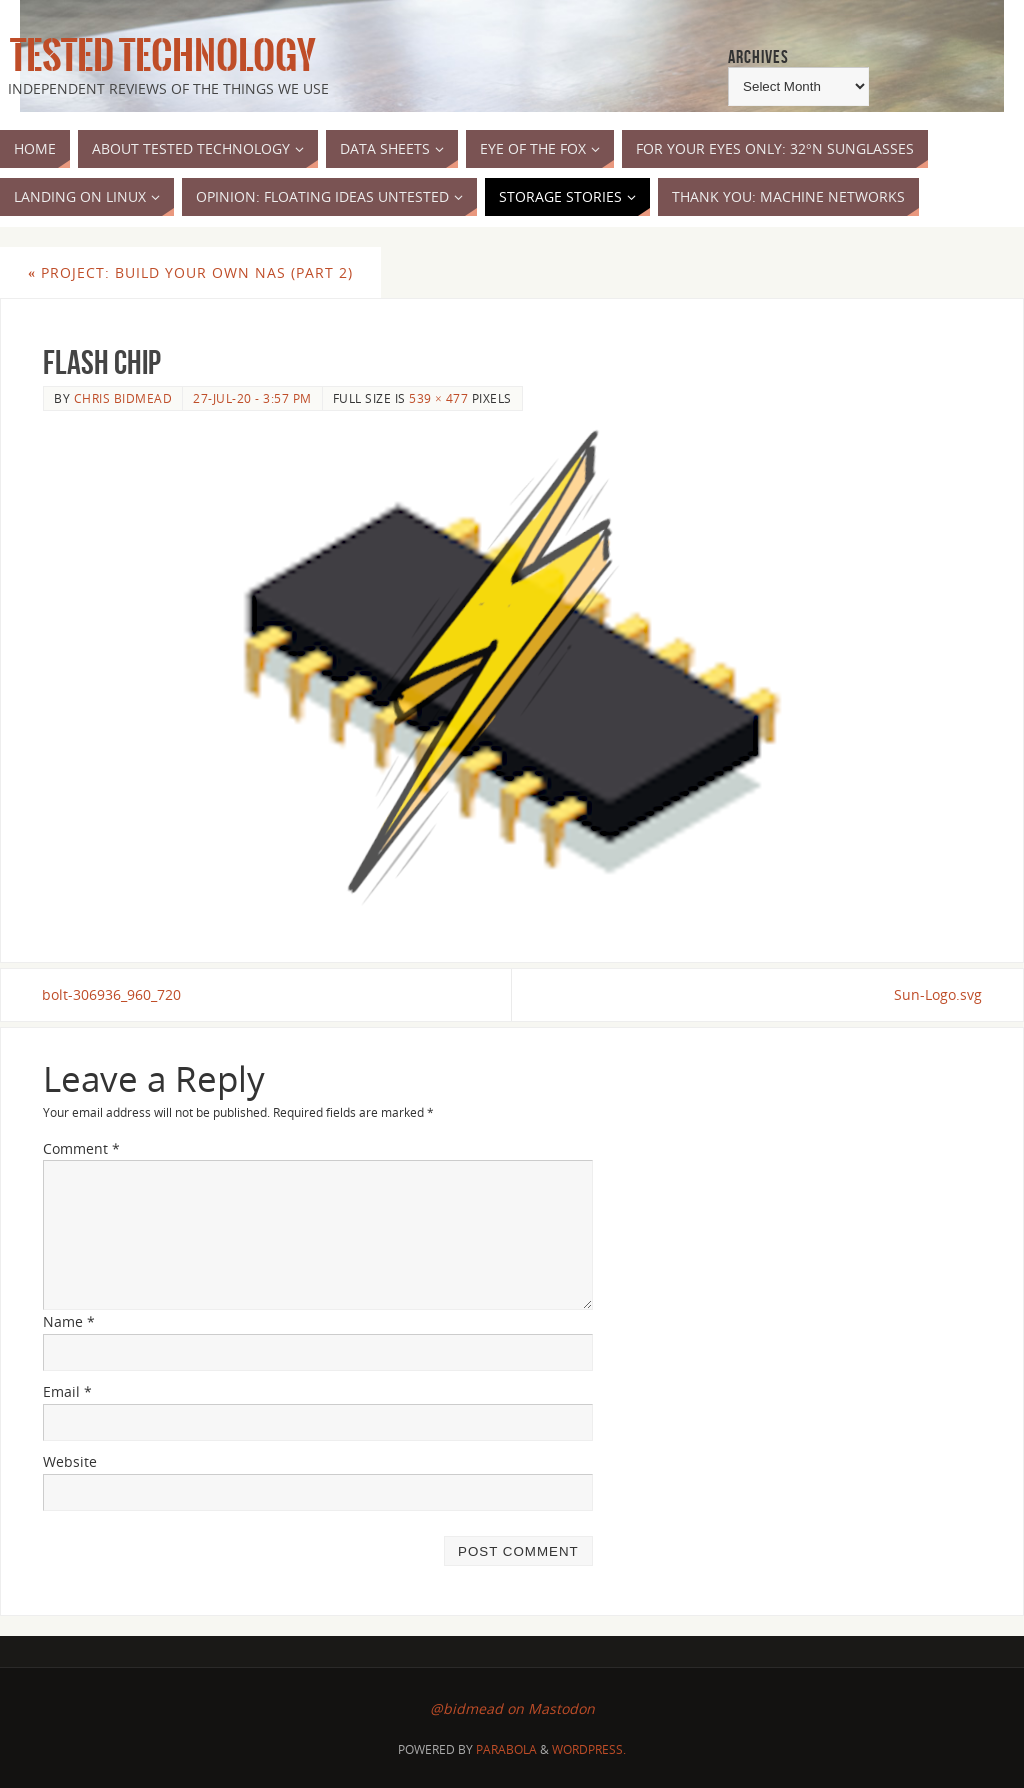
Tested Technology (158, 56)
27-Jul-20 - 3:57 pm (252, 398)
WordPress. (589, 1749)
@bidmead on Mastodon (512, 1709)
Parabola (506, 1749)
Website (70, 1461)
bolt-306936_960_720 (112, 994)
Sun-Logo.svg (937, 994)
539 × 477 (438, 398)
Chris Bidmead (123, 398)
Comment (81, 1148)
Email (67, 1391)
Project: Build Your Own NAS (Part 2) (190, 272)
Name (69, 1322)
